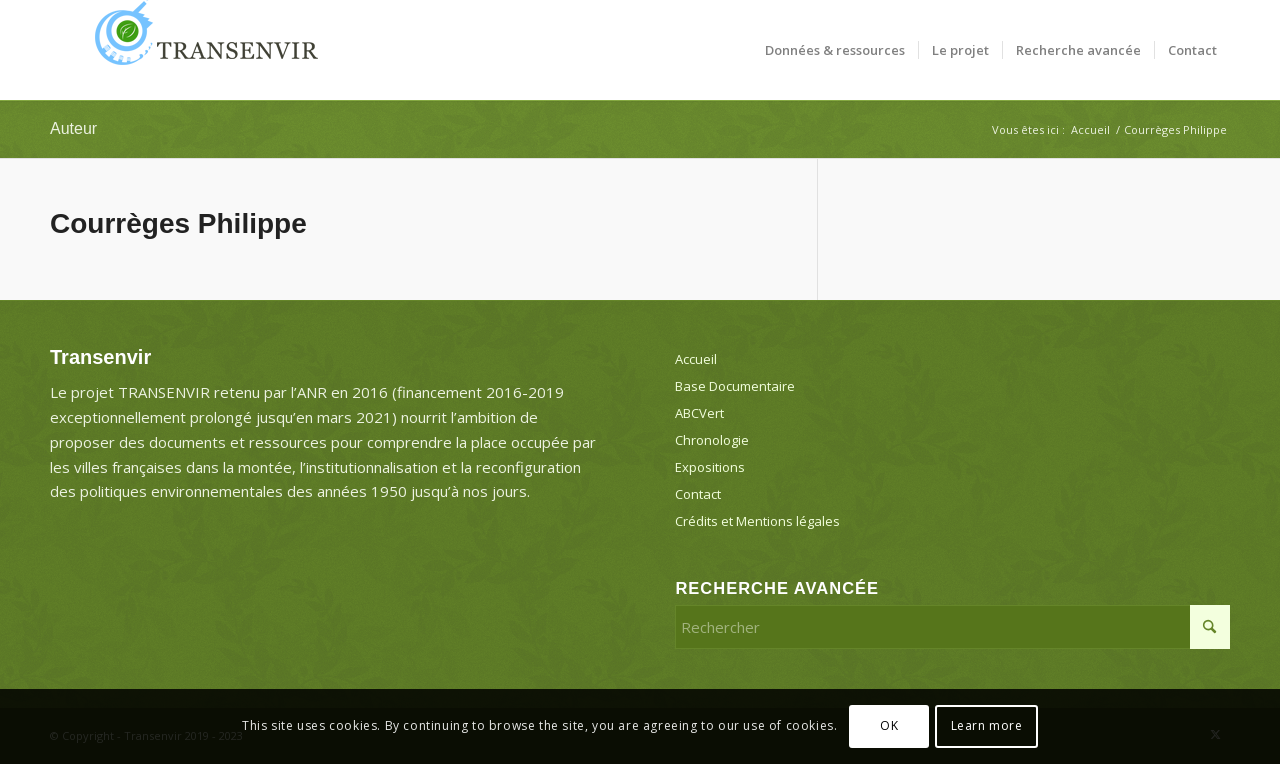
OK (889, 725)
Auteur (73, 128)
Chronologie (712, 440)
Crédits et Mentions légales (757, 521)
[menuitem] (835, 50)
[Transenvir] (200, 50)
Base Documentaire (735, 386)
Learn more (987, 725)
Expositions (710, 467)
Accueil (696, 359)
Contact (698, 494)
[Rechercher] (952, 627)
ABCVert (699, 413)
